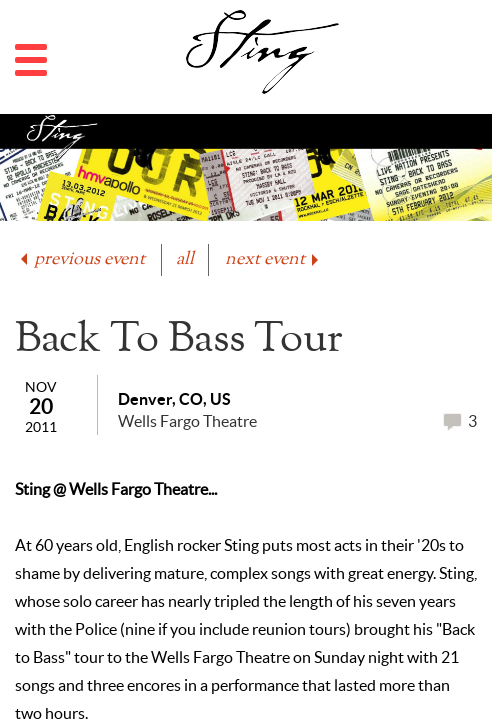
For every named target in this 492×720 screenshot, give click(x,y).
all (185, 259)
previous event (81, 259)
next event (273, 259)
